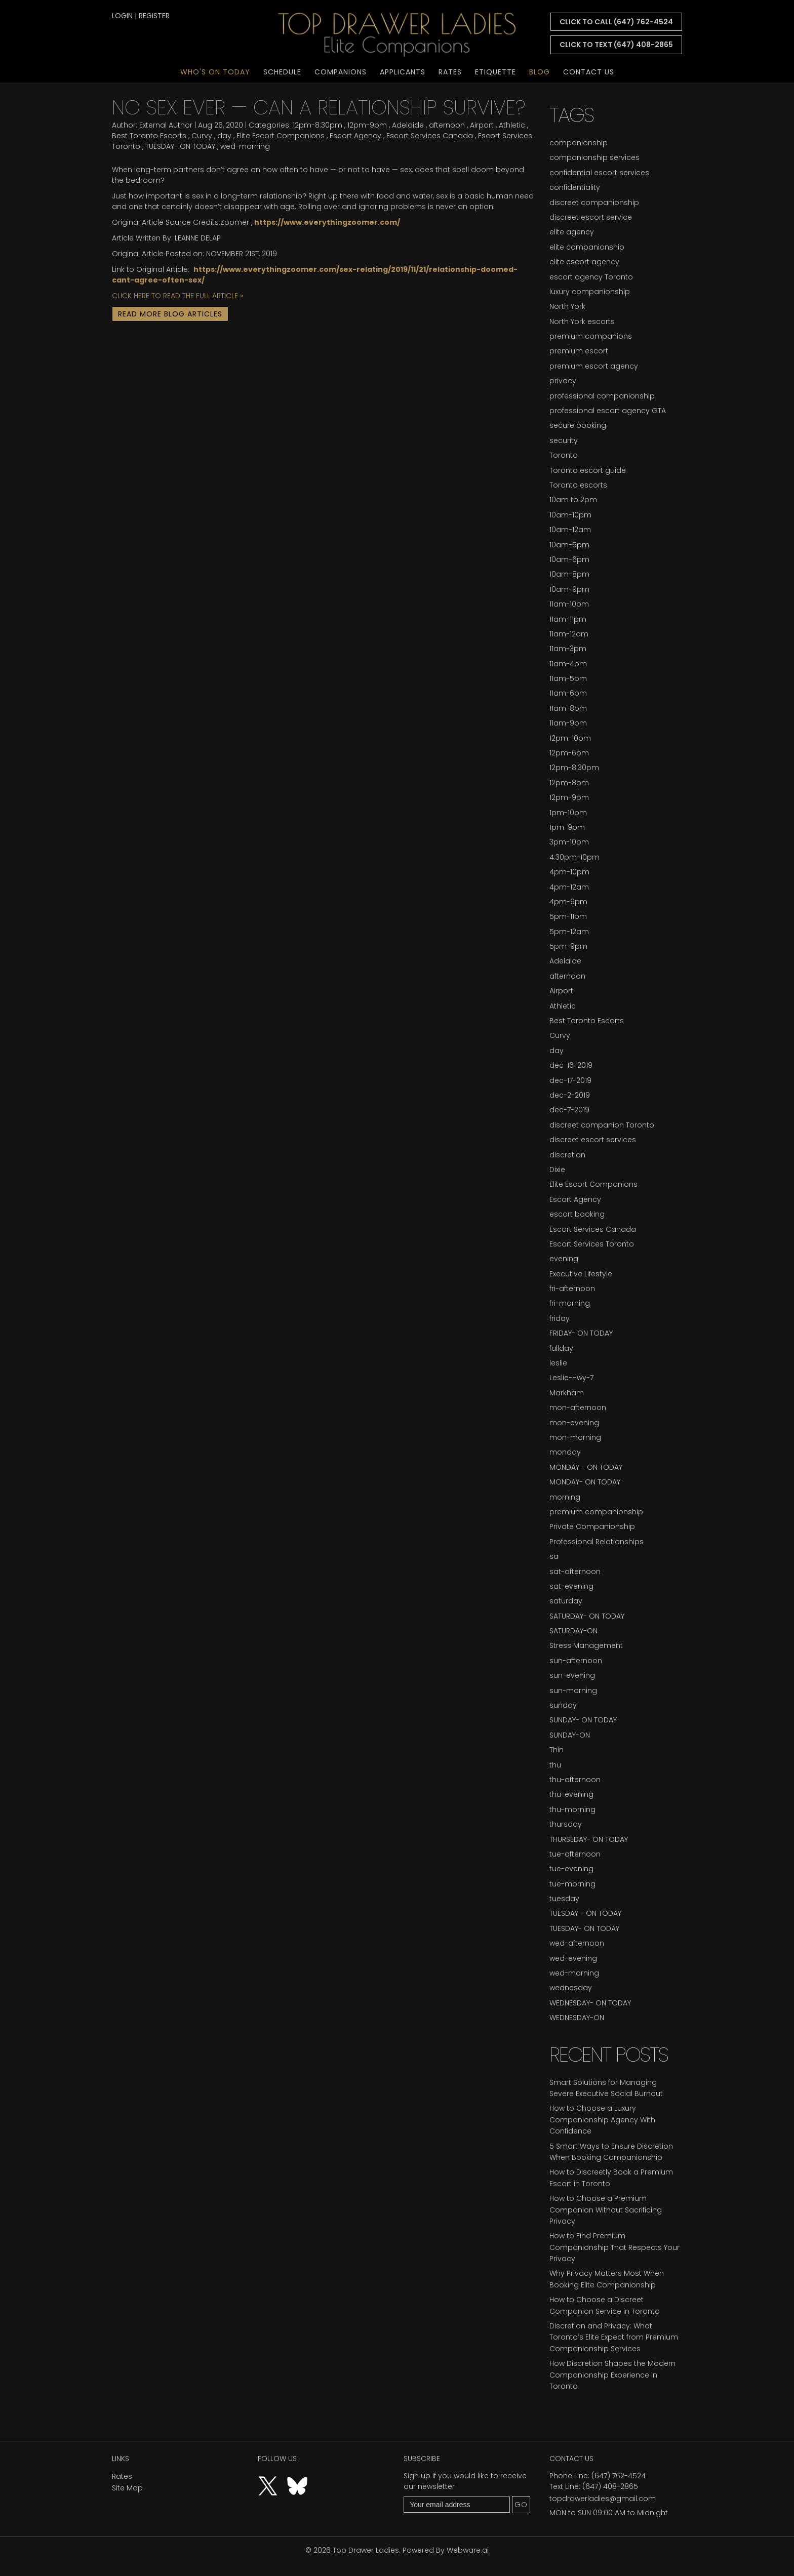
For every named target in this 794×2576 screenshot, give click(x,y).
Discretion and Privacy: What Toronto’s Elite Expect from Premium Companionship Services (613, 2337)
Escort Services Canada (429, 136)
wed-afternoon (576, 1943)
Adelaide (408, 125)
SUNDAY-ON (569, 1735)
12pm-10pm (570, 738)
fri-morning (569, 1303)
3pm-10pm (569, 842)
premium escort (578, 351)
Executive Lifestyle (580, 1274)
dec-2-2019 (569, 1095)
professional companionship (602, 396)
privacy (562, 381)
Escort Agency (355, 136)
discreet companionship (594, 202)
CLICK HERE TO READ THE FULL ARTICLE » (177, 296)
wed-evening (573, 1958)
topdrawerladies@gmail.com (602, 2498)
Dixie (557, 1169)
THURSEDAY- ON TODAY (588, 1839)
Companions (340, 72)
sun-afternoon (575, 1661)
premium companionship (596, 1512)
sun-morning (573, 1690)
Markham (566, 1393)
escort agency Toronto (591, 277)
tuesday (564, 1899)
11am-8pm (568, 708)
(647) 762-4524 (618, 2476)
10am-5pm (569, 545)
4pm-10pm (569, 872)
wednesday (570, 1988)
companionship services (594, 157)
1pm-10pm (568, 813)
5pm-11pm (568, 916)
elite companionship (586, 247)
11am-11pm (567, 619)
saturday (565, 1601)
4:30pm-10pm (574, 857)
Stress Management (586, 1645)
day (224, 136)
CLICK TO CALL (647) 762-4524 (616, 22)
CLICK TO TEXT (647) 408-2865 (616, 44)
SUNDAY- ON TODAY (583, 1720)
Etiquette (495, 72)
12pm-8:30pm (317, 125)
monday (565, 1452)
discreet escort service (590, 217)
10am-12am (570, 530)
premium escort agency (593, 366)
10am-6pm (569, 559)
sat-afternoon (575, 1571)
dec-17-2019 (570, 1080)
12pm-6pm (569, 753)
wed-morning (245, 146)
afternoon (447, 125)
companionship (578, 143)
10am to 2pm (573, 500)
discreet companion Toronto (601, 1125)
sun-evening (572, 1675)
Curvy (201, 136)
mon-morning (575, 1437)
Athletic (512, 125)
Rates (450, 72)
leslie (558, 1363)
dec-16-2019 (570, 1065)
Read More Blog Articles (170, 314)
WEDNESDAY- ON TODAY (590, 2003)
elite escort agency (584, 262)
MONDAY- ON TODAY (584, 1482)
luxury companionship (589, 292)
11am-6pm (568, 693)
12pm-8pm (569, 783)
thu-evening (571, 1794)
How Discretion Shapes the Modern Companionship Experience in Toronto (612, 2374)
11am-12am (568, 634)
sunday (563, 1705)
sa (554, 1556)
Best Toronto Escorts (149, 136)
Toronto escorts (578, 485)
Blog (539, 72)
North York (567, 306)
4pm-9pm (568, 902)
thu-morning (572, 1809)
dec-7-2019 (569, 1110)
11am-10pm (569, 604)
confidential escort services (599, 173)
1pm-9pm (567, 827)
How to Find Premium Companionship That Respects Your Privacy (614, 2247)
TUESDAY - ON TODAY (585, 1913)
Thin (556, 1750)
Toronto (563, 455)
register (154, 16)
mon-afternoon (577, 1407)
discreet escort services (592, 1140)
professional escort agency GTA (607, 411)
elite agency (571, 232)
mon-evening (574, 1423)
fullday (561, 1348)
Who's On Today (215, 72)
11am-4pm (568, 664)
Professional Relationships (596, 1542)
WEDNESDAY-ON (576, 2017)
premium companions (590, 336)
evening (563, 1259)
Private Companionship (592, 1526)
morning (564, 1497)
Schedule (282, 72)
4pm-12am (569, 887)
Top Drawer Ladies (366, 2550)
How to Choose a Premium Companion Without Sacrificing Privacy (605, 2209)
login (122, 16)
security (563, 440)
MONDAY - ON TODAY (585, 1467)
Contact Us (588, 72)
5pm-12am (569, 932)
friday (559, 1318)
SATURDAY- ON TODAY (586, 1616)
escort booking (577, 1214)
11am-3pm (567, 648)
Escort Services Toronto (591, 1244)
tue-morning (572, 1884)
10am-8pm (569, 574)
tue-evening (571, 1869)
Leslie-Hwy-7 (571, 1378)
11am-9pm (568, 723)
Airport (482, 125)
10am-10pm (570, 515)
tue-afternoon (575, 1854)
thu (555, 1765)
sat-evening (571, 1586)
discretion (567, 1155)
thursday (565, 1824)
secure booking (577, 425)
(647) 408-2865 (610, 2486)
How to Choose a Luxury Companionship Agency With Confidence (602, 2119)
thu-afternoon (575, 1780)
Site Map (127, 2488)
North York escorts (582, 321)
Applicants (402, 72)
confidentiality (574, 187)
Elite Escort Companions (280, 136)
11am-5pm (568, 678)
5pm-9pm (568, 946)
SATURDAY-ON (573, 1631)
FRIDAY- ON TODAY (581, 1333)
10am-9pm (569, 589)
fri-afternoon (572, 1288)
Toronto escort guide (587, 470)
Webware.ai (468, 2550)
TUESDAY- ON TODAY (180, 146)
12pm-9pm (367, 125)
